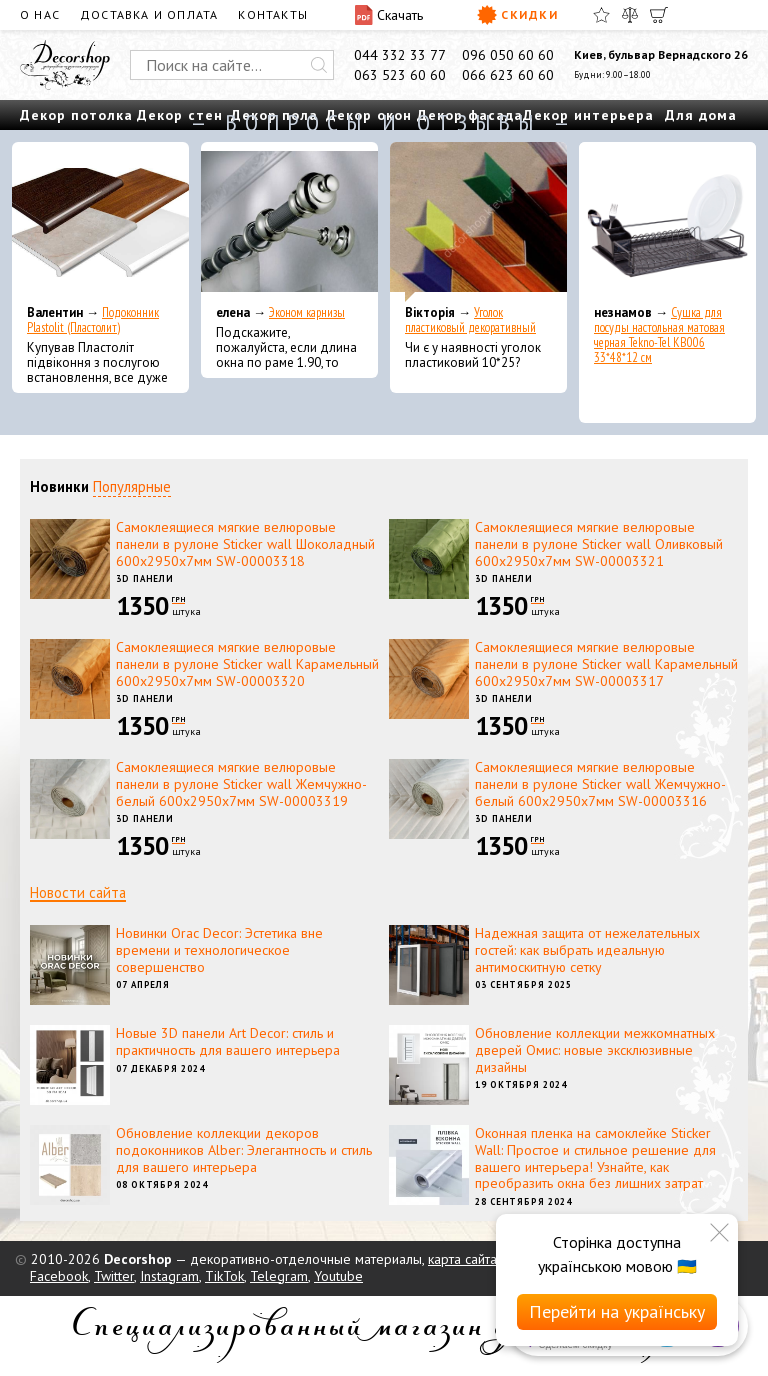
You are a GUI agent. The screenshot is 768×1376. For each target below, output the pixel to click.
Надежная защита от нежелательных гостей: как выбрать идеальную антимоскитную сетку (587, 950)
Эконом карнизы (307, 312)
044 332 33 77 (400, 55)
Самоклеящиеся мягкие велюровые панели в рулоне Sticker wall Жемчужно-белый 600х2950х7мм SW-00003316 (600, 784)
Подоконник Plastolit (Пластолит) (93, 320)
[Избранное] (601, 15)
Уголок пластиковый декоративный (470, 320)
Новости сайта (78, 892)
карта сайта (462, 1259)
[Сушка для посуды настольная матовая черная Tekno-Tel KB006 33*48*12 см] (667, 222)
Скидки (517, 15)
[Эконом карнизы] (289, 222)
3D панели (145, 578)
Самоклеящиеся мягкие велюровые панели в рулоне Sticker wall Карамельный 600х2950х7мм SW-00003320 (247, 664)
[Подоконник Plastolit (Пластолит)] (100, 222)
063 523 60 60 (400, 75)
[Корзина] (659, 15)
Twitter (114, 1276)
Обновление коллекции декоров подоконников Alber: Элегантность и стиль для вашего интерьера (244, 1150)
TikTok (224, 1276)
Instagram (169, 1276)
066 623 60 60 (508, 75)
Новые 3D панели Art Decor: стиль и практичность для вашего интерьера (228, 1041)
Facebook (59, 1276)
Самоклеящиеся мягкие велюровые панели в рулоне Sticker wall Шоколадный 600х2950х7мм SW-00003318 (245, 544)
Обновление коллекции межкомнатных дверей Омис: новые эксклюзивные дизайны (595, 1050)
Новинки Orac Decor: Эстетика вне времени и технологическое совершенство (219, 950)
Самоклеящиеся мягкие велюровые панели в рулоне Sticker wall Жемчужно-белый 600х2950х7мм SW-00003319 (241, 784)
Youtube (338, 1276)
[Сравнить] (630, 15)
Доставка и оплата (149, 14)
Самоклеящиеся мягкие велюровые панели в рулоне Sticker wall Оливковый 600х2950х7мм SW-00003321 (599, 544)
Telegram (279, 1276)
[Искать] (319, 65)
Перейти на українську (617, 1311)
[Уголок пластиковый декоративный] (478, 222)
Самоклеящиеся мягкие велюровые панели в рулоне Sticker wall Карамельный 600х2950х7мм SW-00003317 (606, 664)
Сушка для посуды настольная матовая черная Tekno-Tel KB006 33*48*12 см (659, 335)
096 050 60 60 (508, 55)
